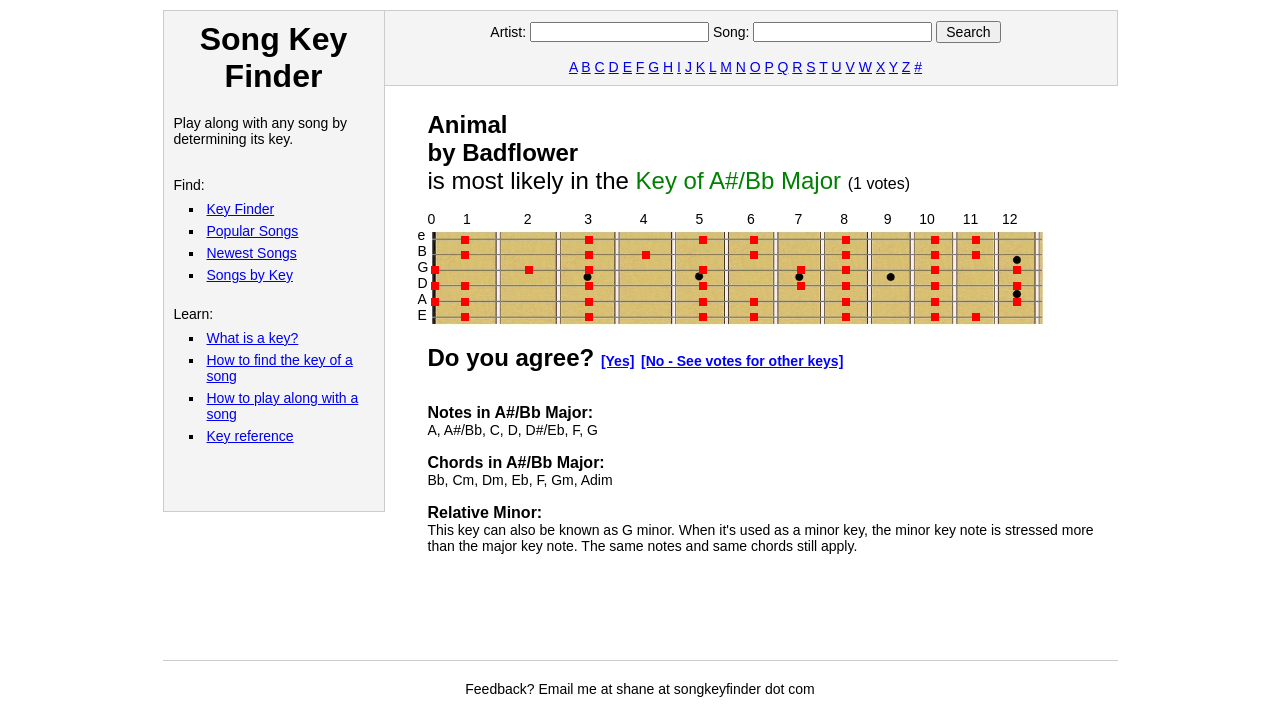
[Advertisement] (792, 615)
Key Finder (241, 209)
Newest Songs (252, 253)
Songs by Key (250, 275)
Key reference (250, 436)
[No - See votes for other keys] (742, 361)
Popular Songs (253, 231)
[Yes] (617, 361)
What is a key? (253, 338)
